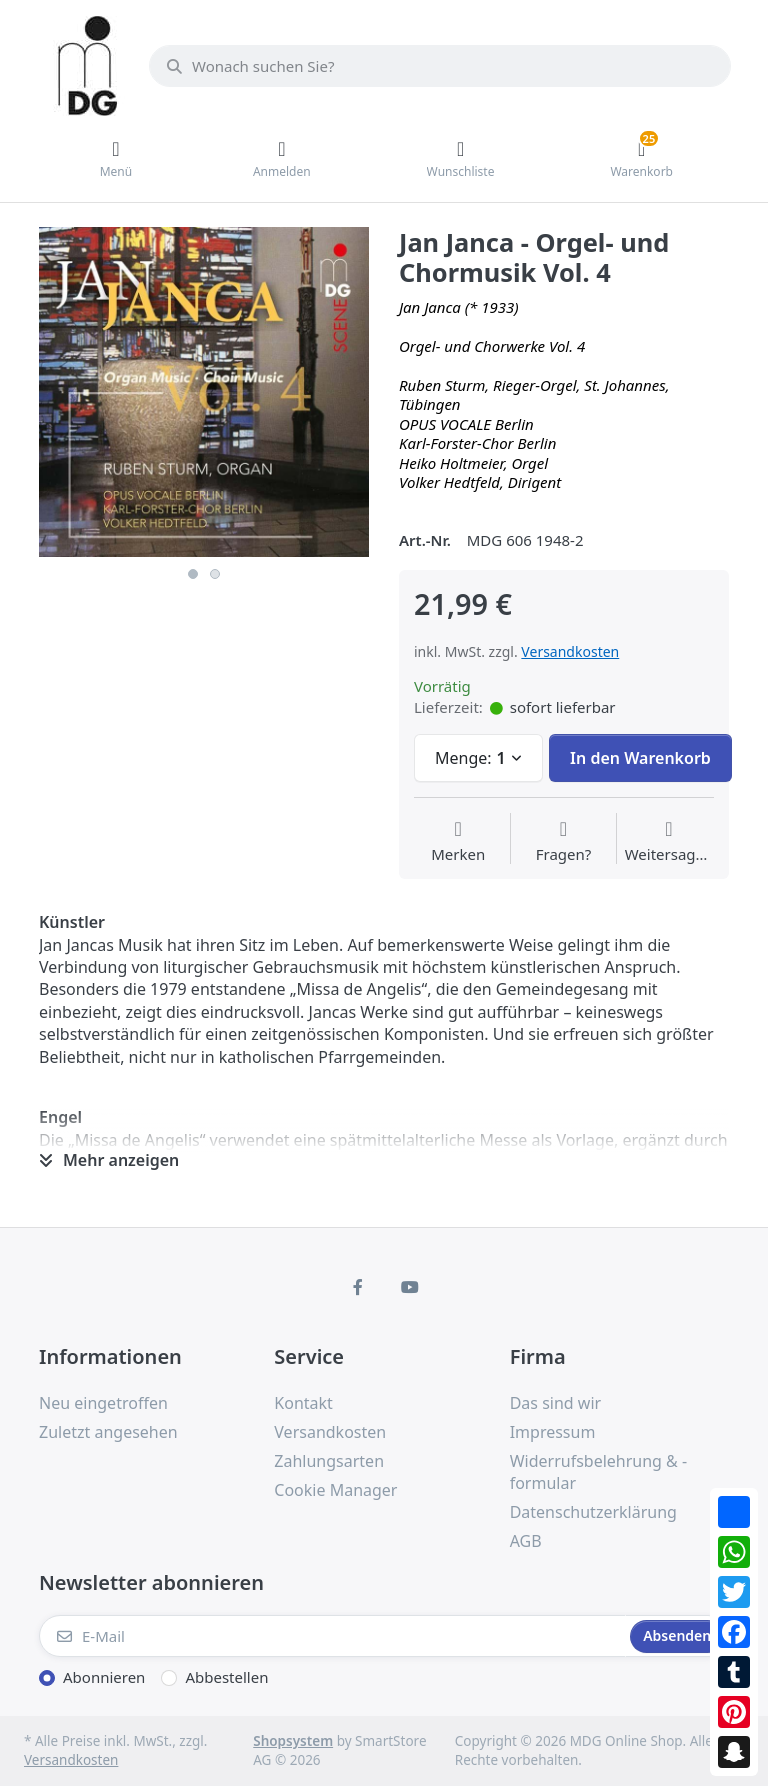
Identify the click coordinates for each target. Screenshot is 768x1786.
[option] (204, 392)
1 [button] (193, 574)
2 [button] (215, 574)
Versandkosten (570, 651)
